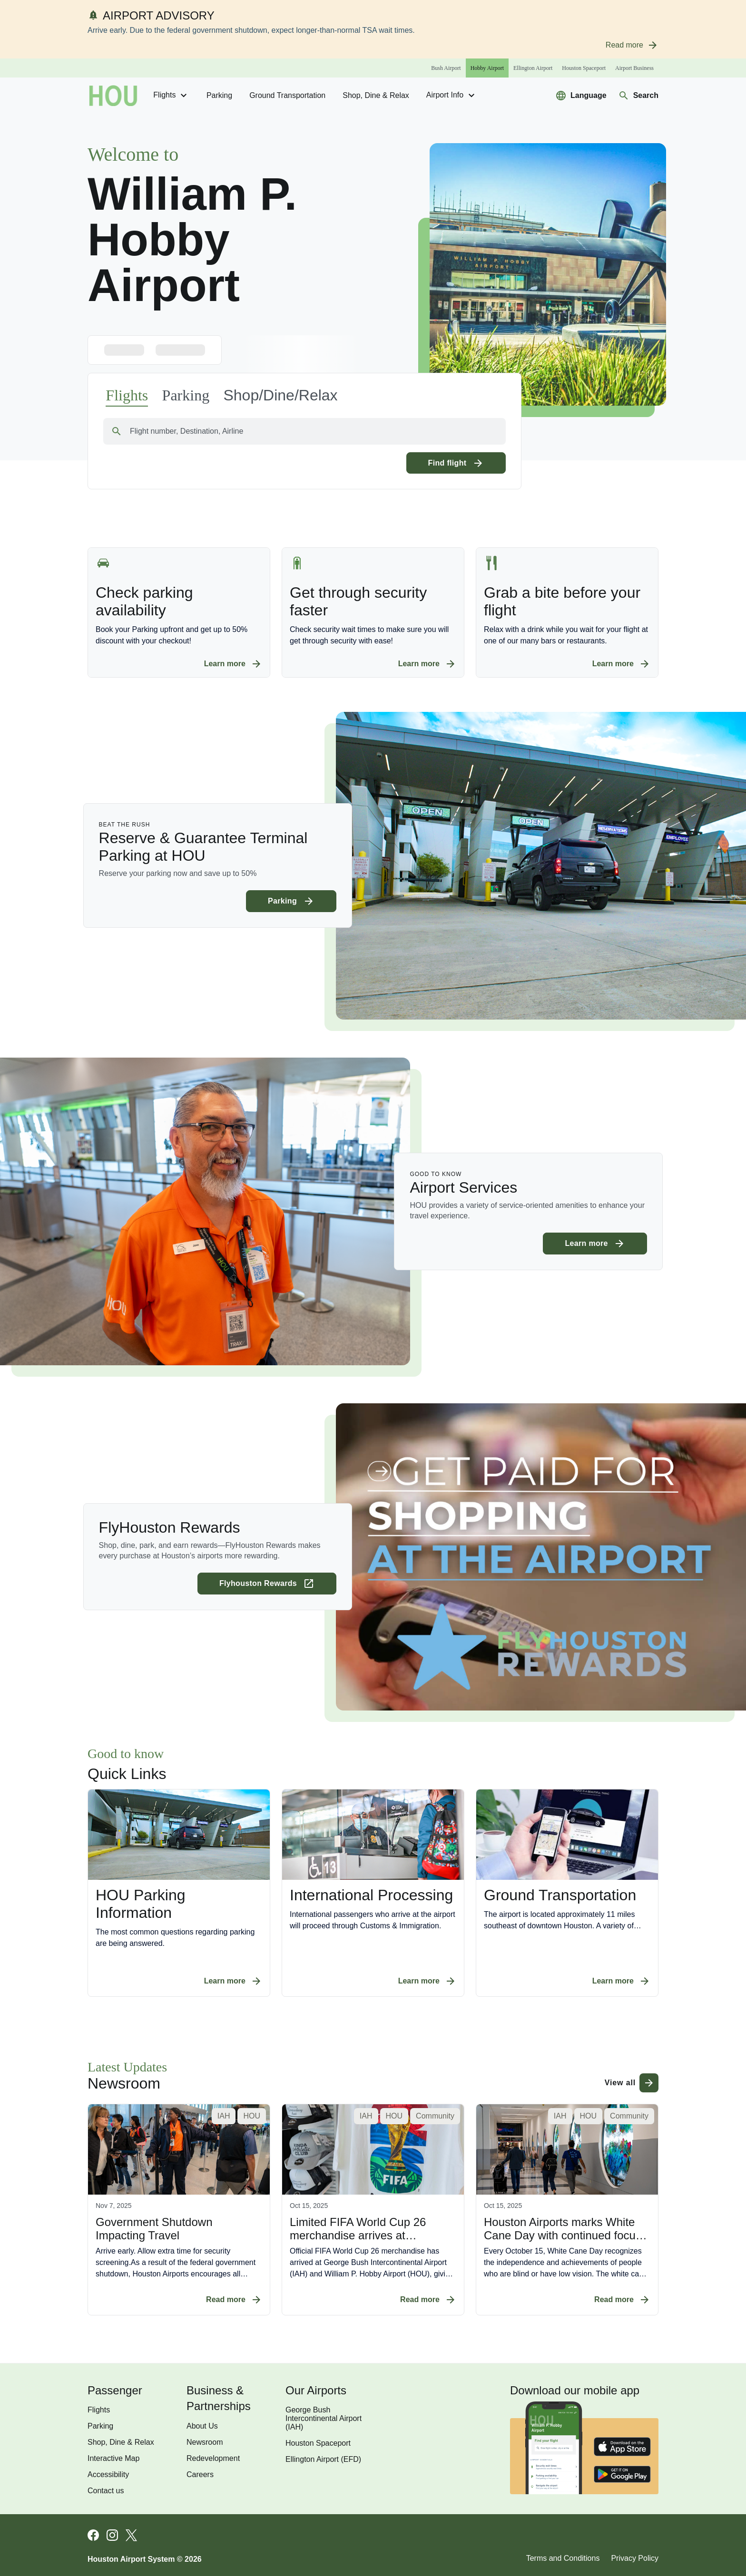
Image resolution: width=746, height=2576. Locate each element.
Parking (219, 95)
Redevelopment (213, 2458)
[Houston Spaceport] (583, 68)
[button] (280, 395)
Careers (200, 2474)
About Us (202, 2426)
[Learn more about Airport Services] (595, 1243)
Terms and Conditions (563, 2558)
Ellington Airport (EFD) (323, 2459)
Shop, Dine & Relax (376, 95)
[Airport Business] (634, 68)
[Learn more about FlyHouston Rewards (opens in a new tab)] (266, 1583)
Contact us (106, 2491)
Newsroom (204, 2442)
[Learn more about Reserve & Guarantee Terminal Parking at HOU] (291, 901)
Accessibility (108, 2474)
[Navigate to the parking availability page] (186, 395)
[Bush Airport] (445, 68)
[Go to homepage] (113, 95)
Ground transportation (287, 95)
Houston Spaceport (318, 2443)
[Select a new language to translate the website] (581, 95)
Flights (171, 95)
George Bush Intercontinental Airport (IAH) (323, 2418)
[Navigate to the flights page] (127, 396)
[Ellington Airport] (533, 68)
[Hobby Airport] (487, 68)
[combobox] (304, 431)
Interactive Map (113, 2458)
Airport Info (451, 95)
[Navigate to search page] (638, 95)
